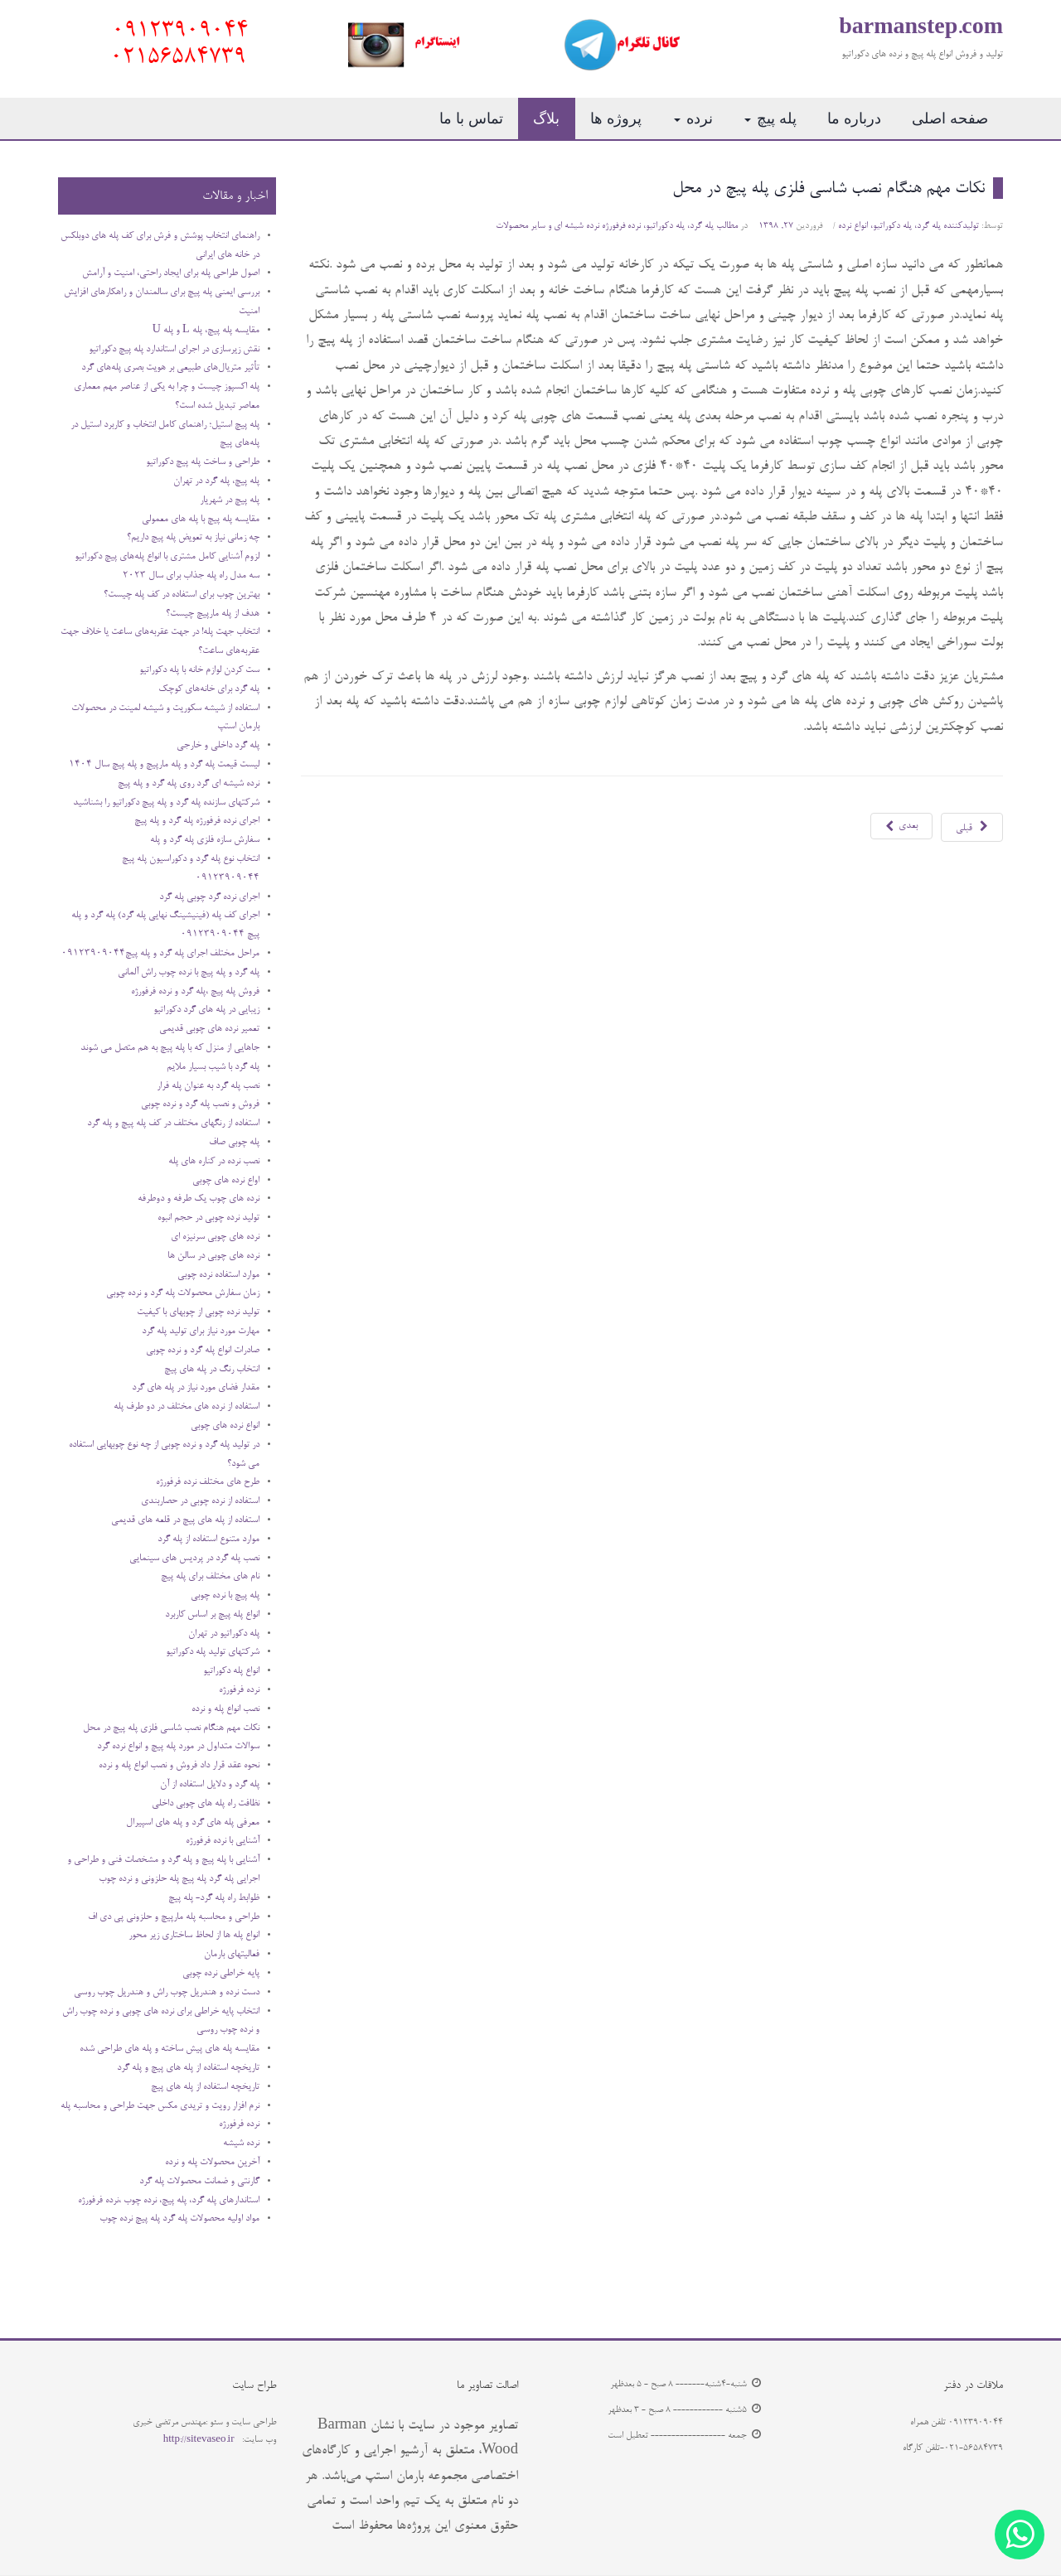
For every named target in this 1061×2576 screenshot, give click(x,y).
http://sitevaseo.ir (199, 2439)
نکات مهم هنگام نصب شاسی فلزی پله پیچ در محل (828, 189)
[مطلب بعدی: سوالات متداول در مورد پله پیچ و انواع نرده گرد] (901, 826)
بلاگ (546, 118)
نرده (693, 118)
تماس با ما (471, 118)
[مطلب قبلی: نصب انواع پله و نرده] (972, 827)
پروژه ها (616, 118)
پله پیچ (770, 118)
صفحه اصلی (950, 118)
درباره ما (854, 118)
